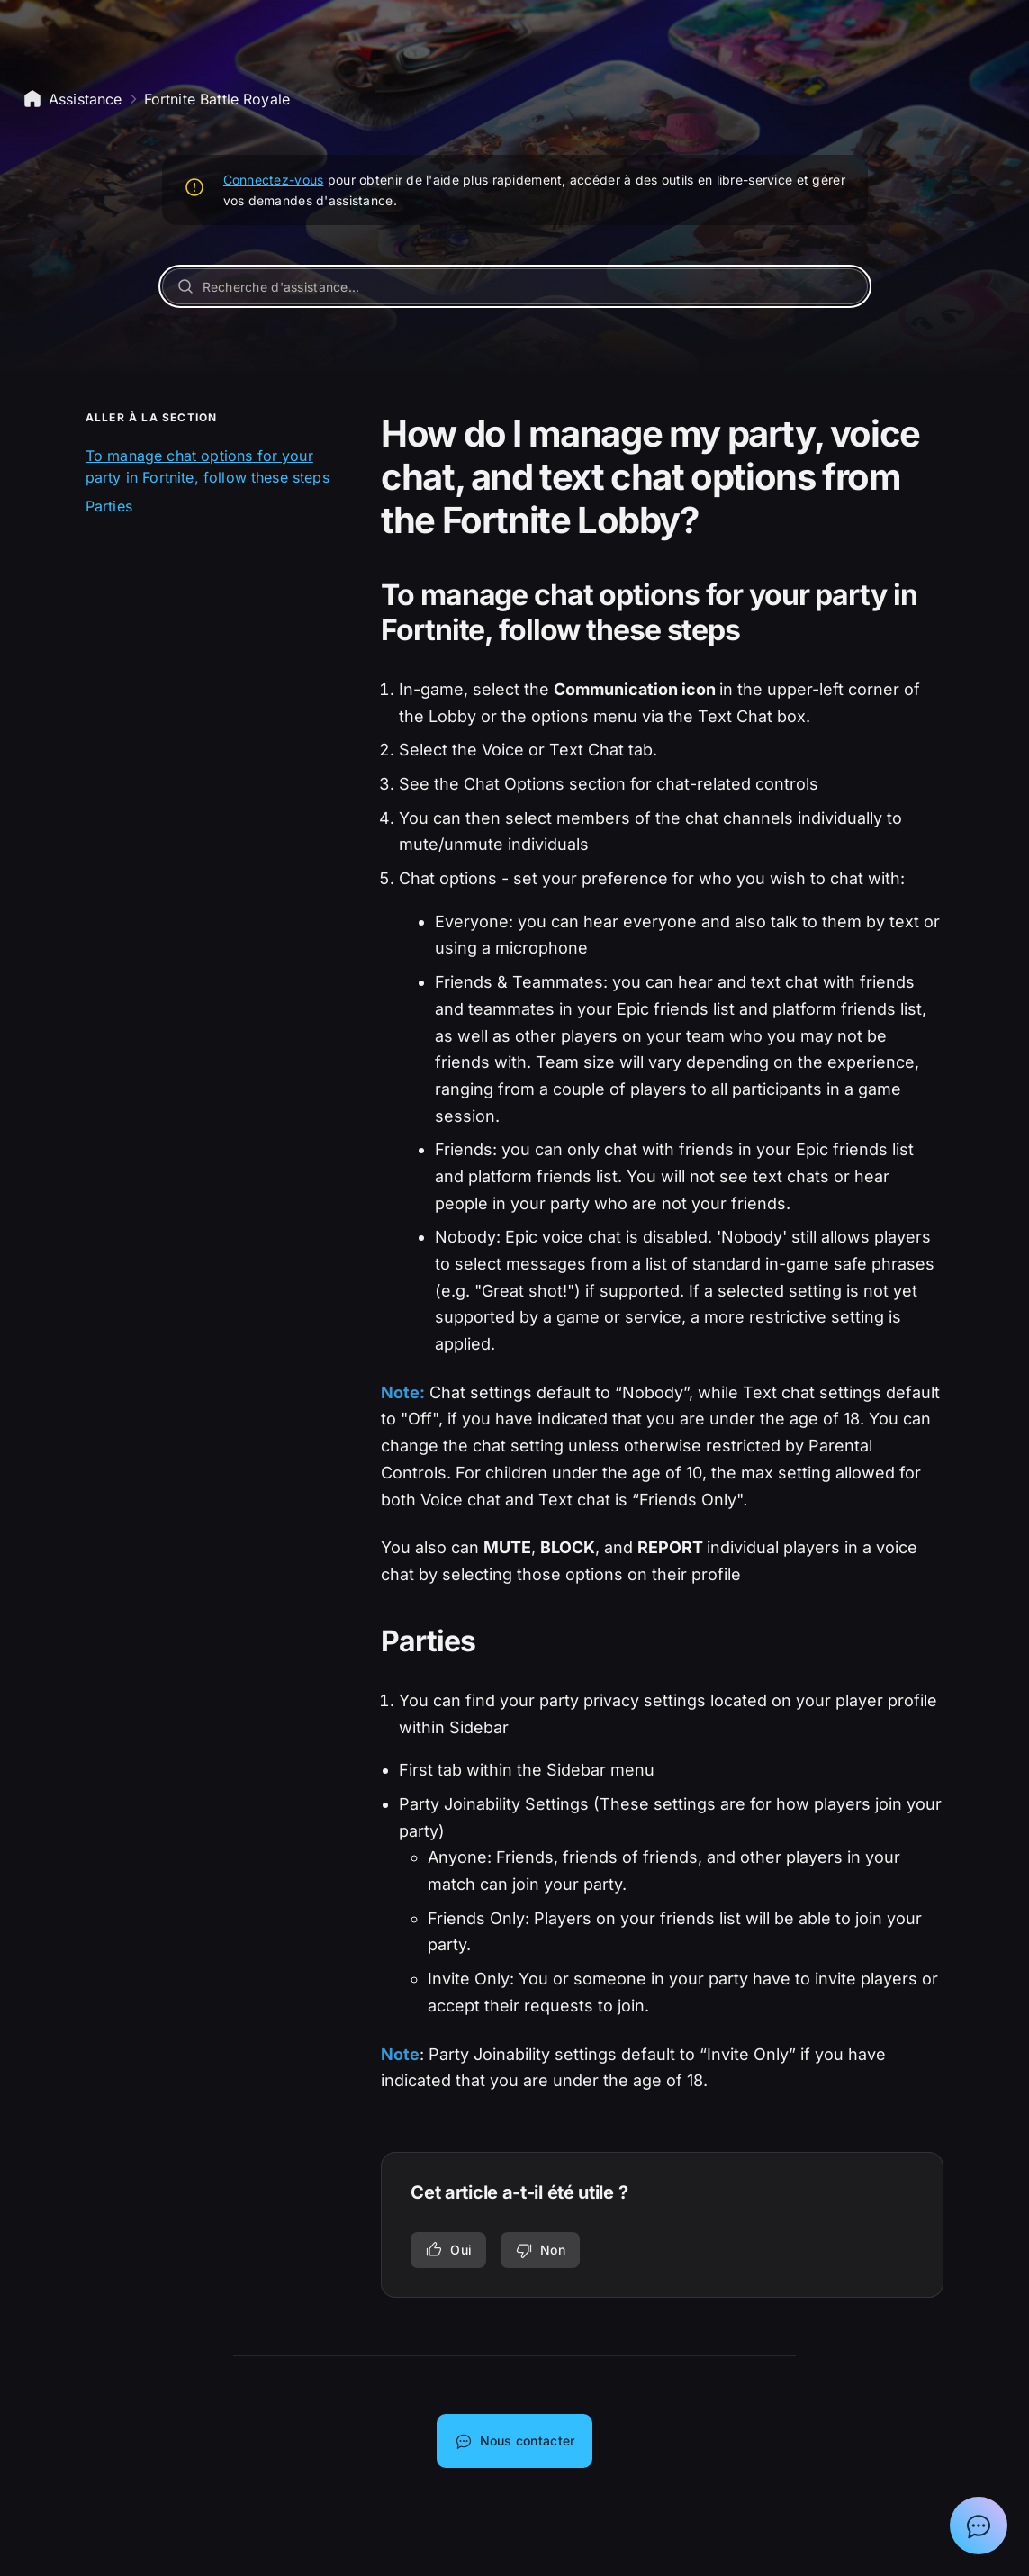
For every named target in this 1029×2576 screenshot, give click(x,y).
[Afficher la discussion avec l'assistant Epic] (978, 2525)
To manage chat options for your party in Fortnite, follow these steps (207, 466)
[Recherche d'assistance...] (515, 286)
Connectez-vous (273, 179)
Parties (109, 506)
